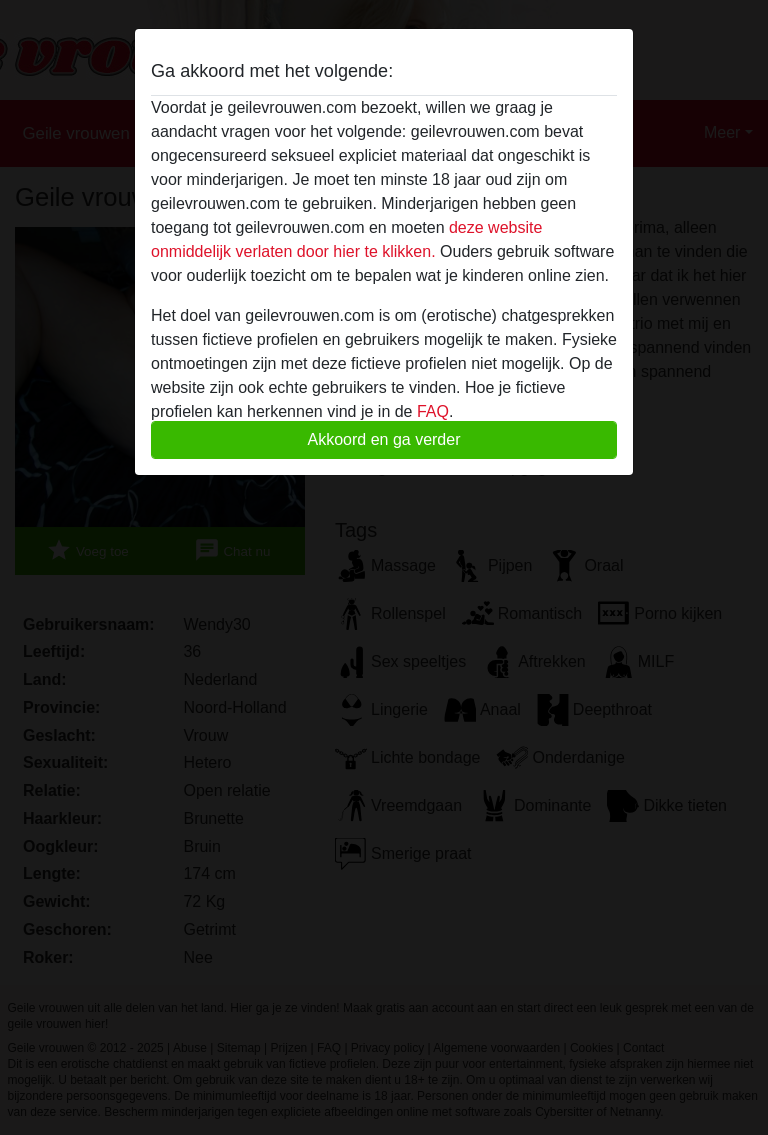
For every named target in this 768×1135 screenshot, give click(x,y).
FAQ (433, 411)
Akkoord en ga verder (384, 439)
